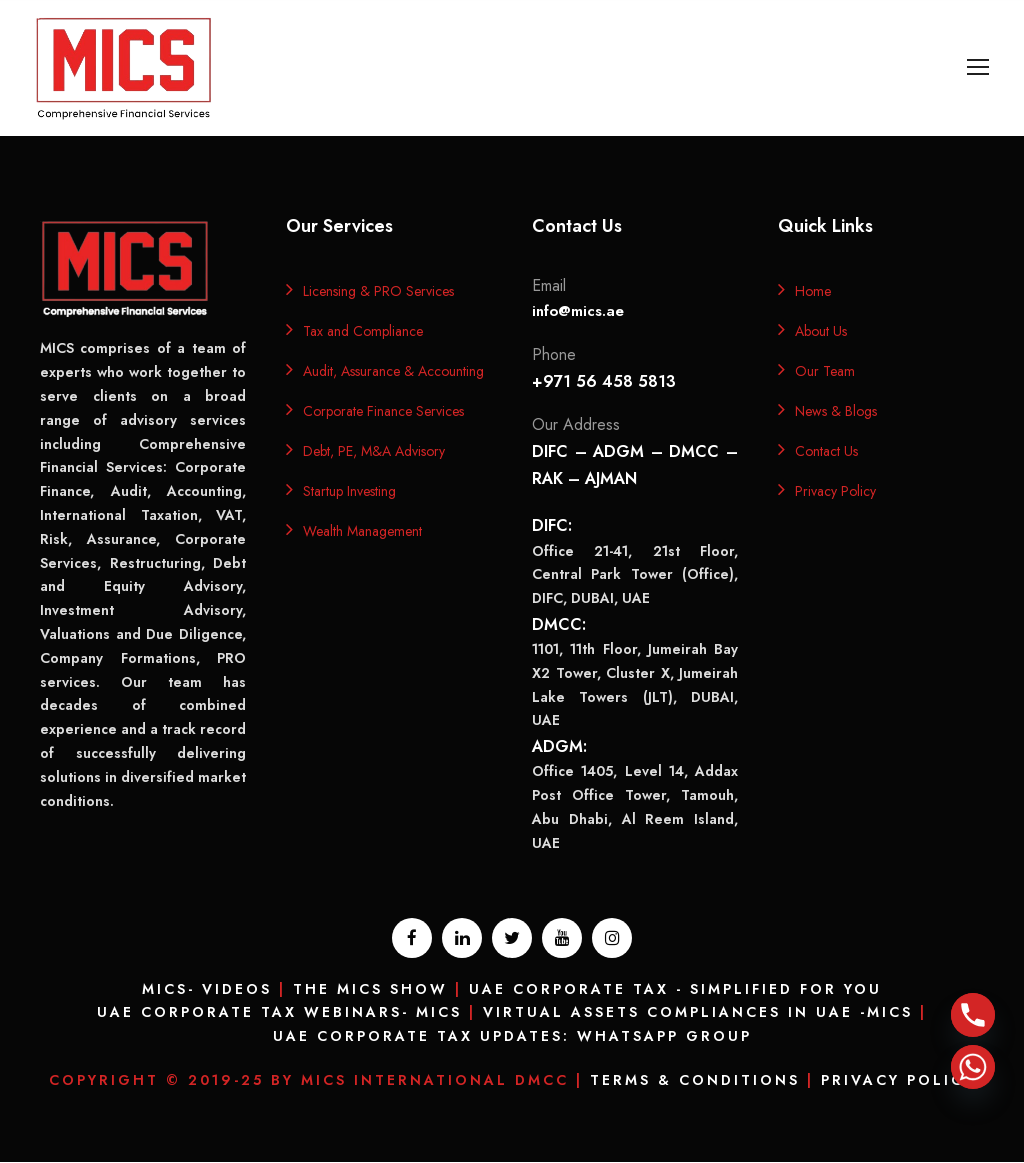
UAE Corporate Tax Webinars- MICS (279, 1014)
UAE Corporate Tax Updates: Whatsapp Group (512, 1038)
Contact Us (826, 452)
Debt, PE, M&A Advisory (374, 452)
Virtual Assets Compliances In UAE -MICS (698, 1014)
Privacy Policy (835, 492)
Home (813, 292)
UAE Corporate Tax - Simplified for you (675, 990)
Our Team (825, 372)
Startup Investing (349, 492)
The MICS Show (370, 990)
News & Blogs (836, 412)
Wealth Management (362, 532)
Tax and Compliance (363, 332)
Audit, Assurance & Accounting (393, 372)
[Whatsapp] (973, 1067)
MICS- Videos (207, 990)
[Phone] (973, 1015)
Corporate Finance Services (383, 412)
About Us (821, 332)
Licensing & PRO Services (378, 292)
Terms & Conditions (695, 1081)
